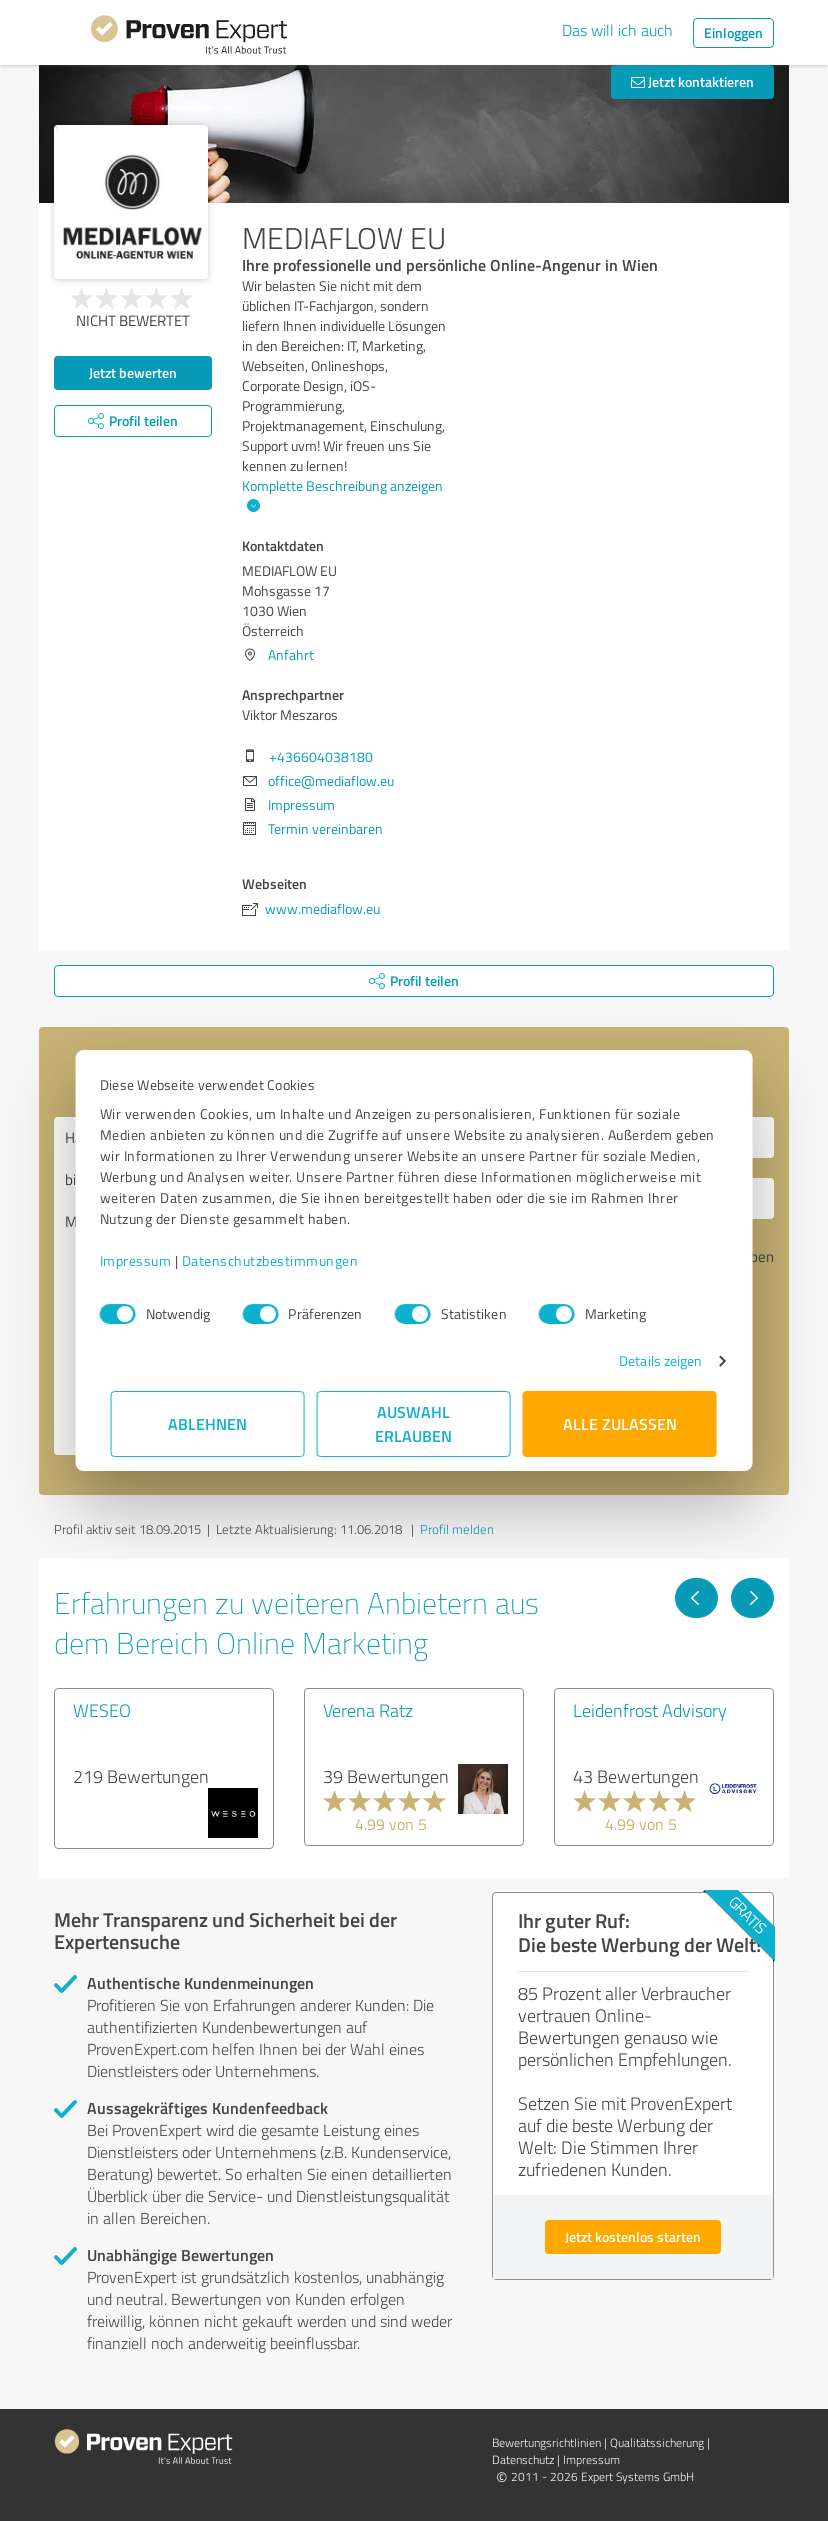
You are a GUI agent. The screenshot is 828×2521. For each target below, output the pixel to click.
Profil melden (457, 1529)
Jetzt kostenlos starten (633, 2236)
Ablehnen (208, 1423)
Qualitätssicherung (657, 2442)
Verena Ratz (368, 1710)
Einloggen (733, 32)
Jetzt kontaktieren (692, 81)
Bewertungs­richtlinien (546, 2442)
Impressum (147, 1260)
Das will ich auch (617, 30)
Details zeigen (649, 1360)
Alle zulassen (620, 1423)
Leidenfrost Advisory (650, 1710)
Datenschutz (523, 2459)
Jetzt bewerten (133, 372)
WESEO (102, 1710)
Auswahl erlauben (414, 1423)
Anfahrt (291, 654)
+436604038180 (321, 756)
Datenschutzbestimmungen (281, 1260)
